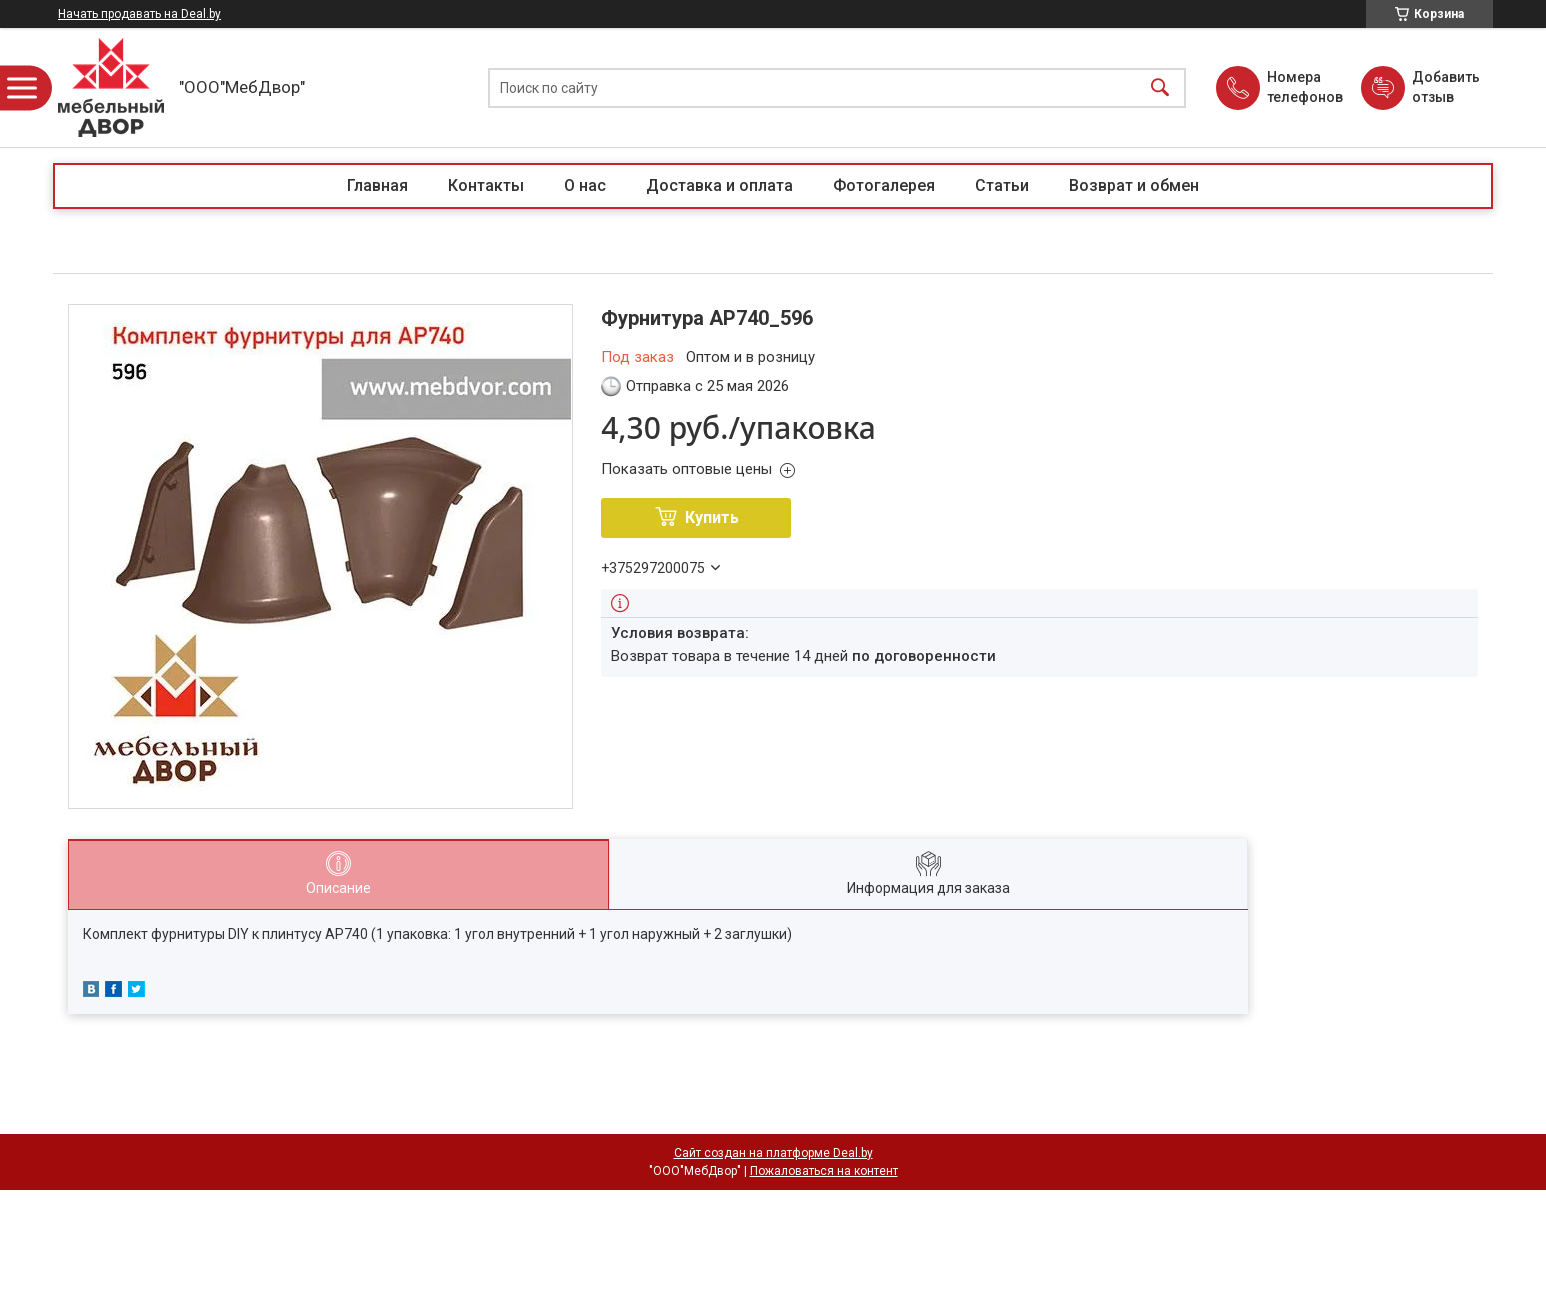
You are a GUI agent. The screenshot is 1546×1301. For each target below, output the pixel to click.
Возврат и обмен (1134, 185)
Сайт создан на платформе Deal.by (773, 1153)
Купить (712, 517)
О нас (585, 185)
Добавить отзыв (1445, 87)
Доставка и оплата (719, 185)
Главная (377, 185)
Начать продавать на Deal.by (139, 14)
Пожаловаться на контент (824, 1171)
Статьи (1002, 185)
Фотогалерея (884, 185)
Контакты (486, 185)
